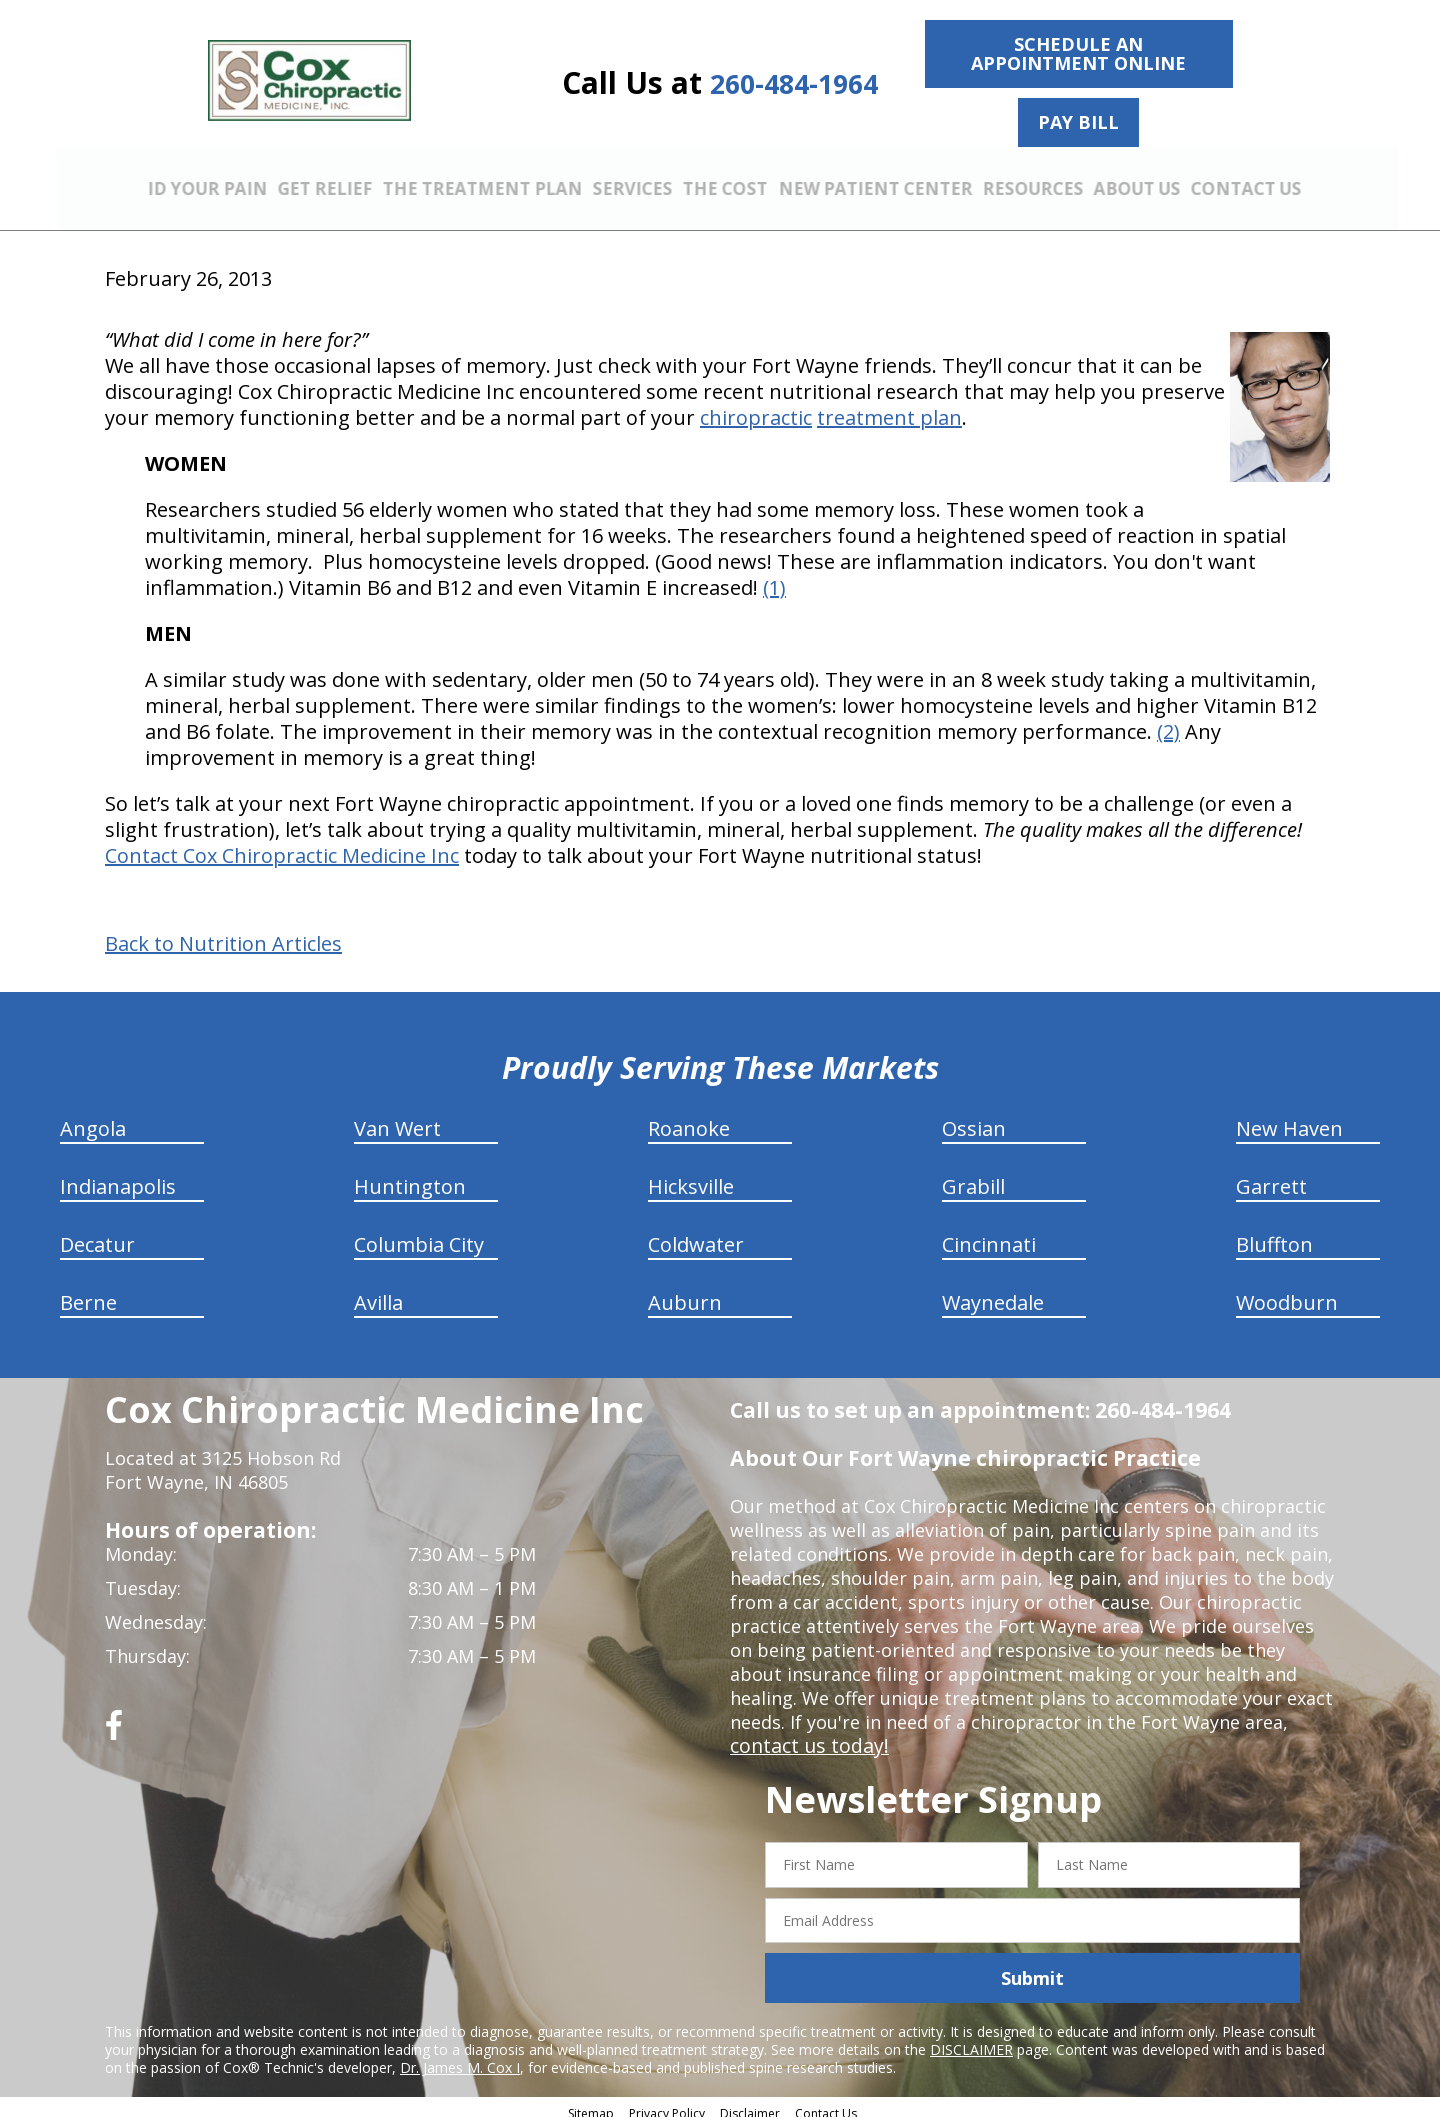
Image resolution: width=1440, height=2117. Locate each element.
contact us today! (804, 1735)
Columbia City (419, 1233)
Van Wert (397, 1117)
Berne (88, 1291)
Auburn (685, 1291)
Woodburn (1287, 1291)
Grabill (973, 1175)
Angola (93, 1117)
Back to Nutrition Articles (223, 933)
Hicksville (691, 1175)
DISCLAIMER (971, 2038)
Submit (1032, 1967)
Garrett (1271, 1175)
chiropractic (756, 406)
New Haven (1289, 1117)
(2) (1168, 720)
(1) (774, 576)
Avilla (378, 1291)
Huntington (410, 1175)
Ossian (974, 1117)
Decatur (97, 1233)
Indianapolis (118, 1175)
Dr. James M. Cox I (460, 2056)
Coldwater (696, 1233)
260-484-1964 (794, 83)
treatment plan (889, 406)
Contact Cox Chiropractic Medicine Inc (282, 844)
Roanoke (689, 1117)
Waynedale (993, 1291)
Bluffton (1274, 1233)
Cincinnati (989, 1233)
